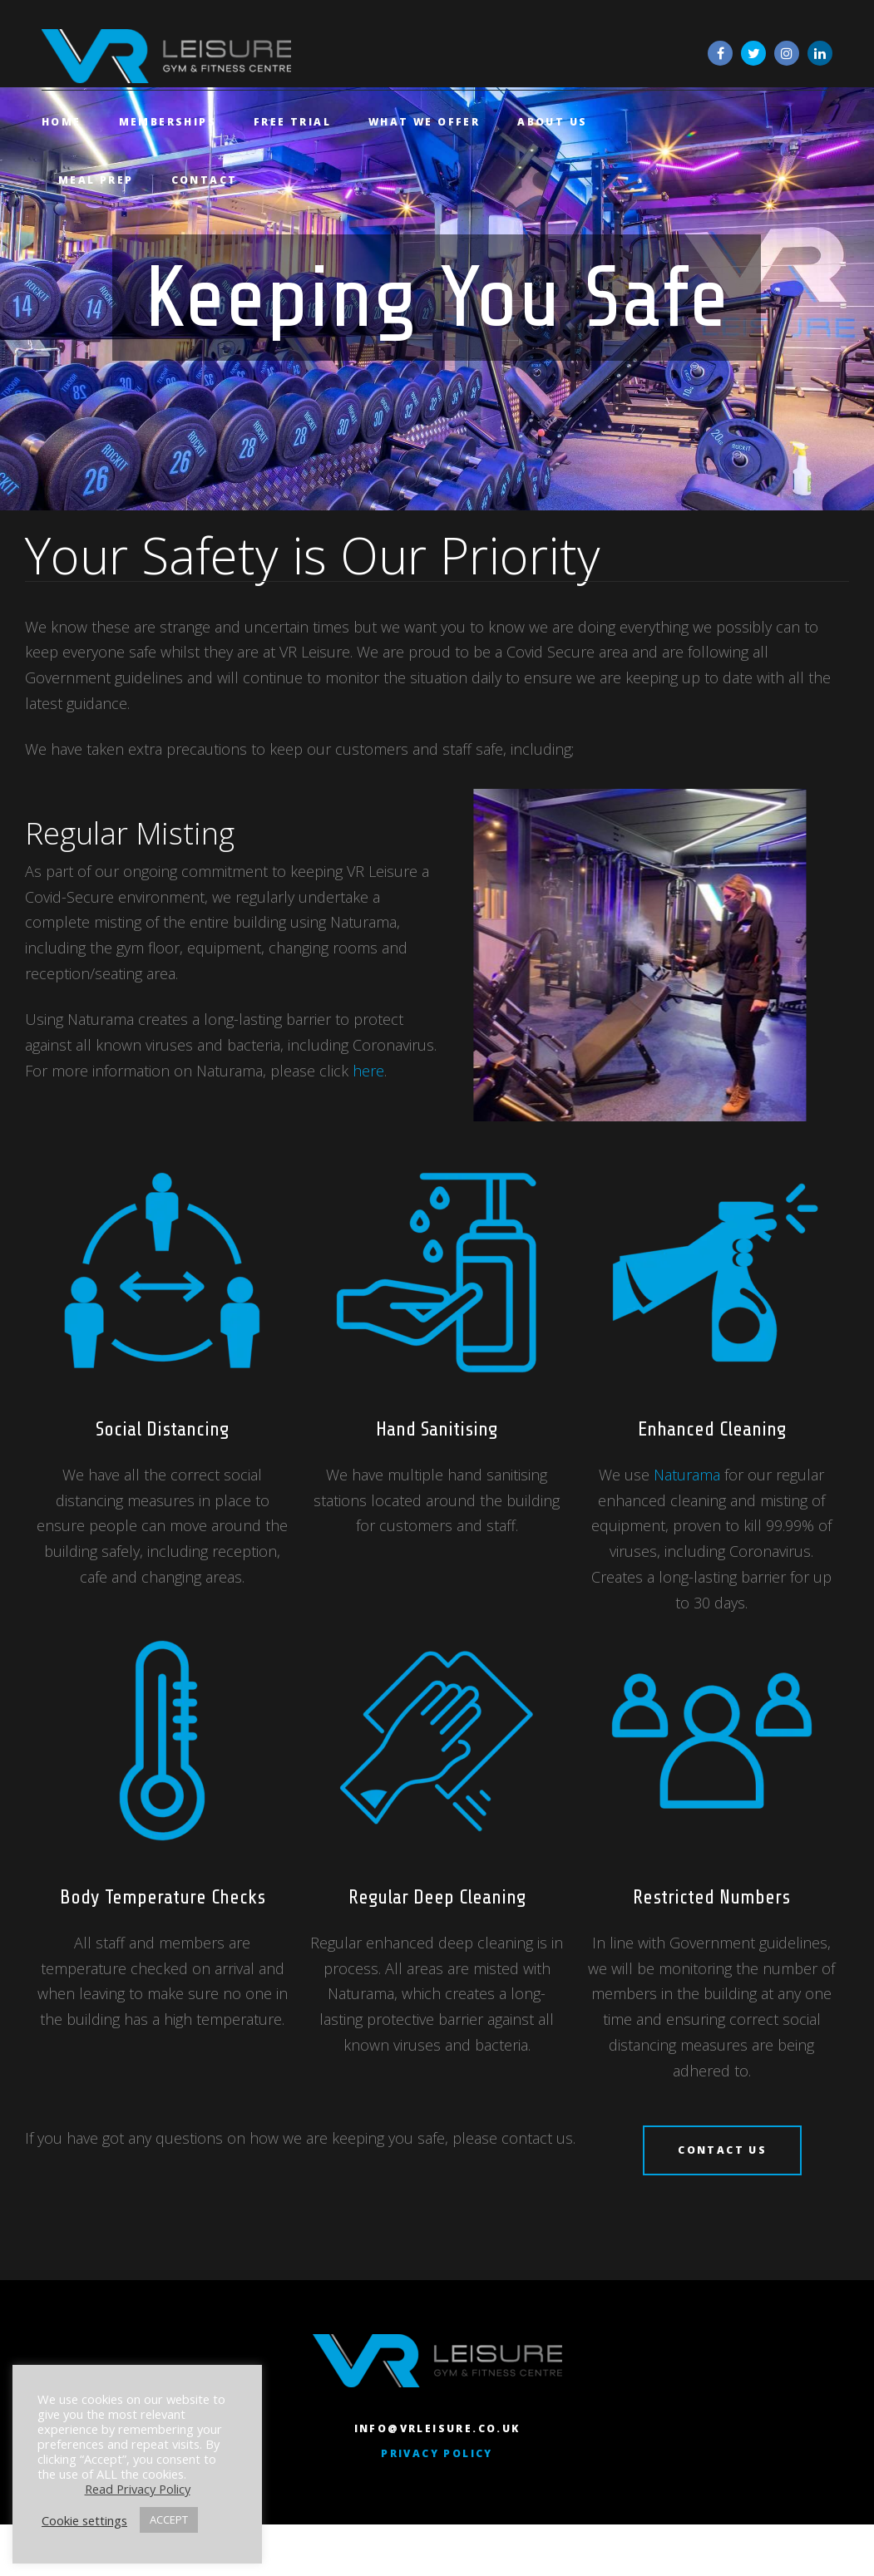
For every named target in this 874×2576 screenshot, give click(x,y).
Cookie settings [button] (84, 2520)
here (368, 1083)
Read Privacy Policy (137, 2488)
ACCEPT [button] (169, 2519)
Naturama (687, 1487)
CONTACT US (722, 2162)
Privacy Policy (437, 2479)
